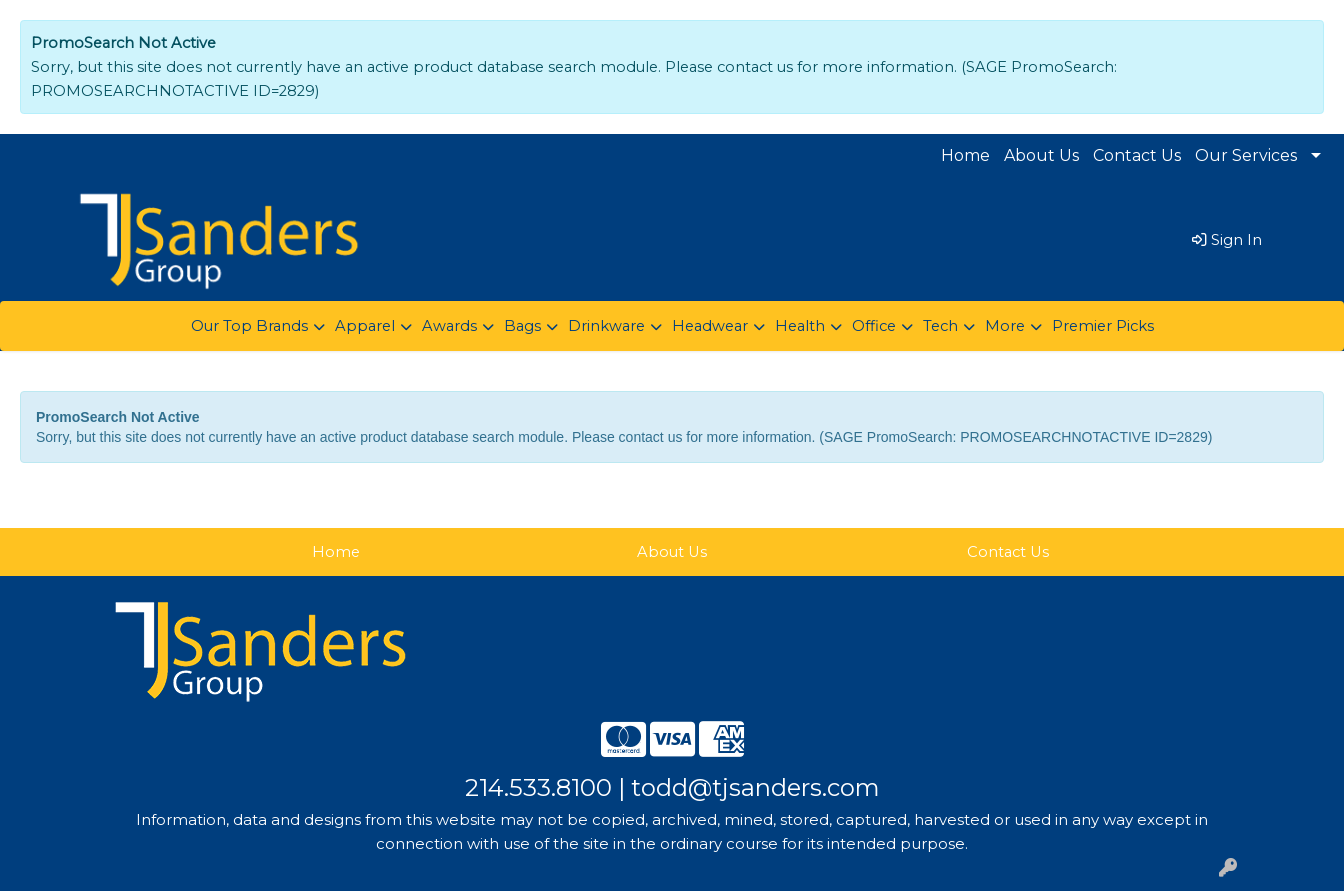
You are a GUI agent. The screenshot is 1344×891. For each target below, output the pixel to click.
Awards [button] (449, 326)
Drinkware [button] (606, 326)
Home (965, 155)
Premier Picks (1103, 326)
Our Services (1246, 155)
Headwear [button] (710, 326)
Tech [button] (940, 326)
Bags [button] (522, 326)
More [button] (1005, 326)
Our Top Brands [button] (249, 326)
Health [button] (800, 326)
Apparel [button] (365, 326)
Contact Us (1137, 155)
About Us (1041, 155)
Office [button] (874, 326)
